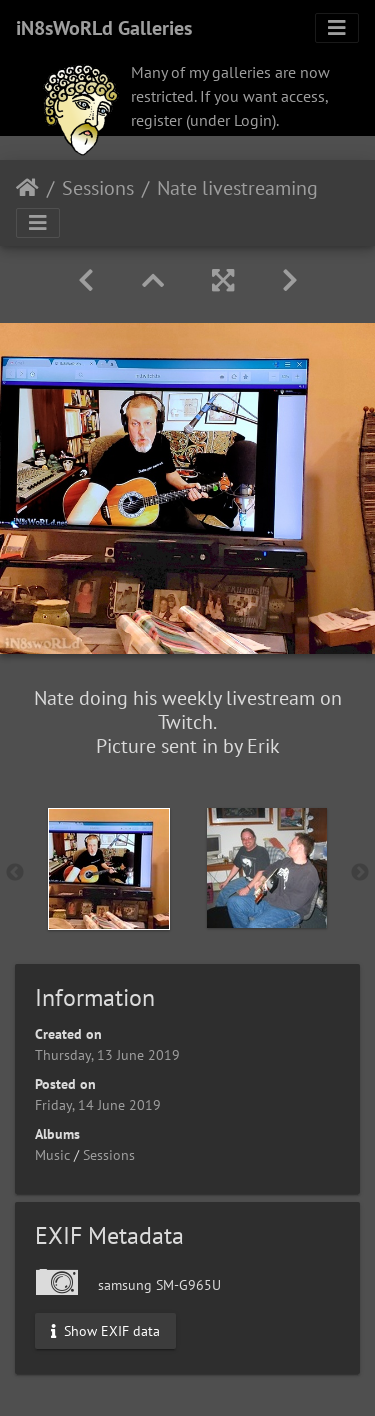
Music (52, 1155)
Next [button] (360, 873)
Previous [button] (15, 873)
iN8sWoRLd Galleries (104, 28)
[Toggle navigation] (337, 28)
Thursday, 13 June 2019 (107, 1055)
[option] (109, 869)
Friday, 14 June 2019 (98, 1105)
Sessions (98, 188)
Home (27, 188)
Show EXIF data (105, 1331)
